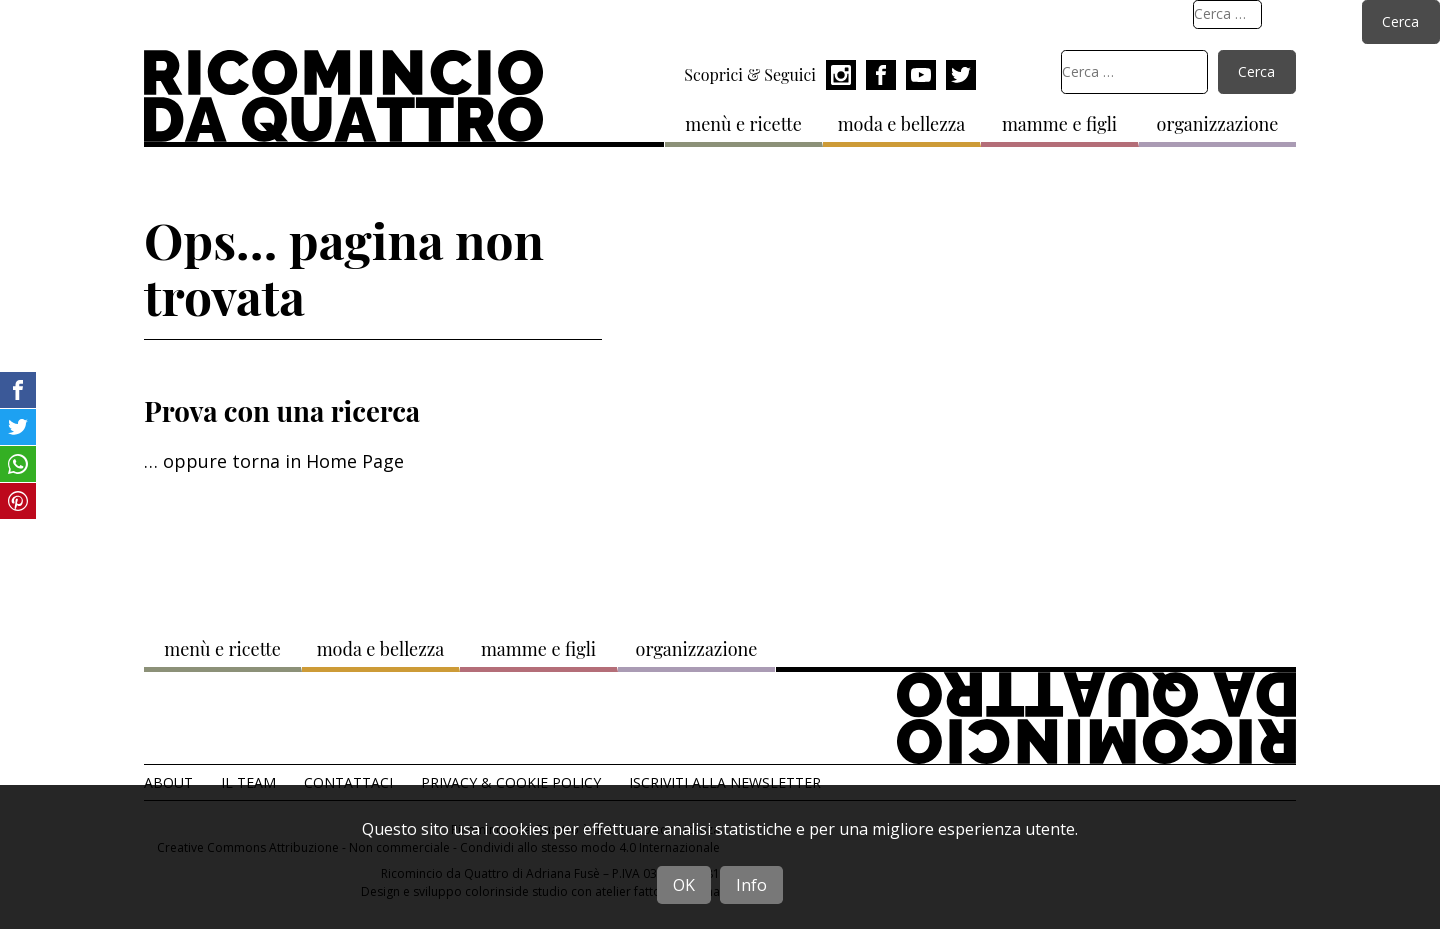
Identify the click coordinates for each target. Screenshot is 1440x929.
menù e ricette (743, 124)
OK (684, 885)
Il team (248, 782)
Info (751, 885)
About (168, 782)
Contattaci (348, 782)
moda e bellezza (902, 124)
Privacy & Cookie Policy (511, 782)
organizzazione (1218, 124)
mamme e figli (1059, 124)
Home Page (355, 461)
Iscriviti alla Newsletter (725, 782)
